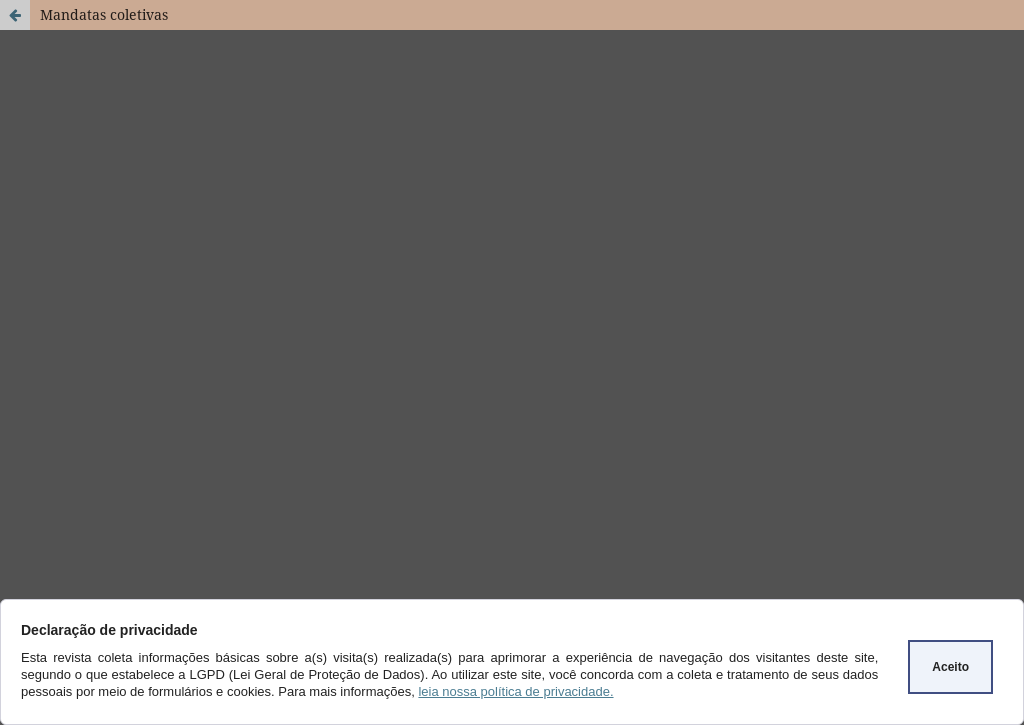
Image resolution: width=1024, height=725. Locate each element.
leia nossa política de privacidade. (515, 691)
